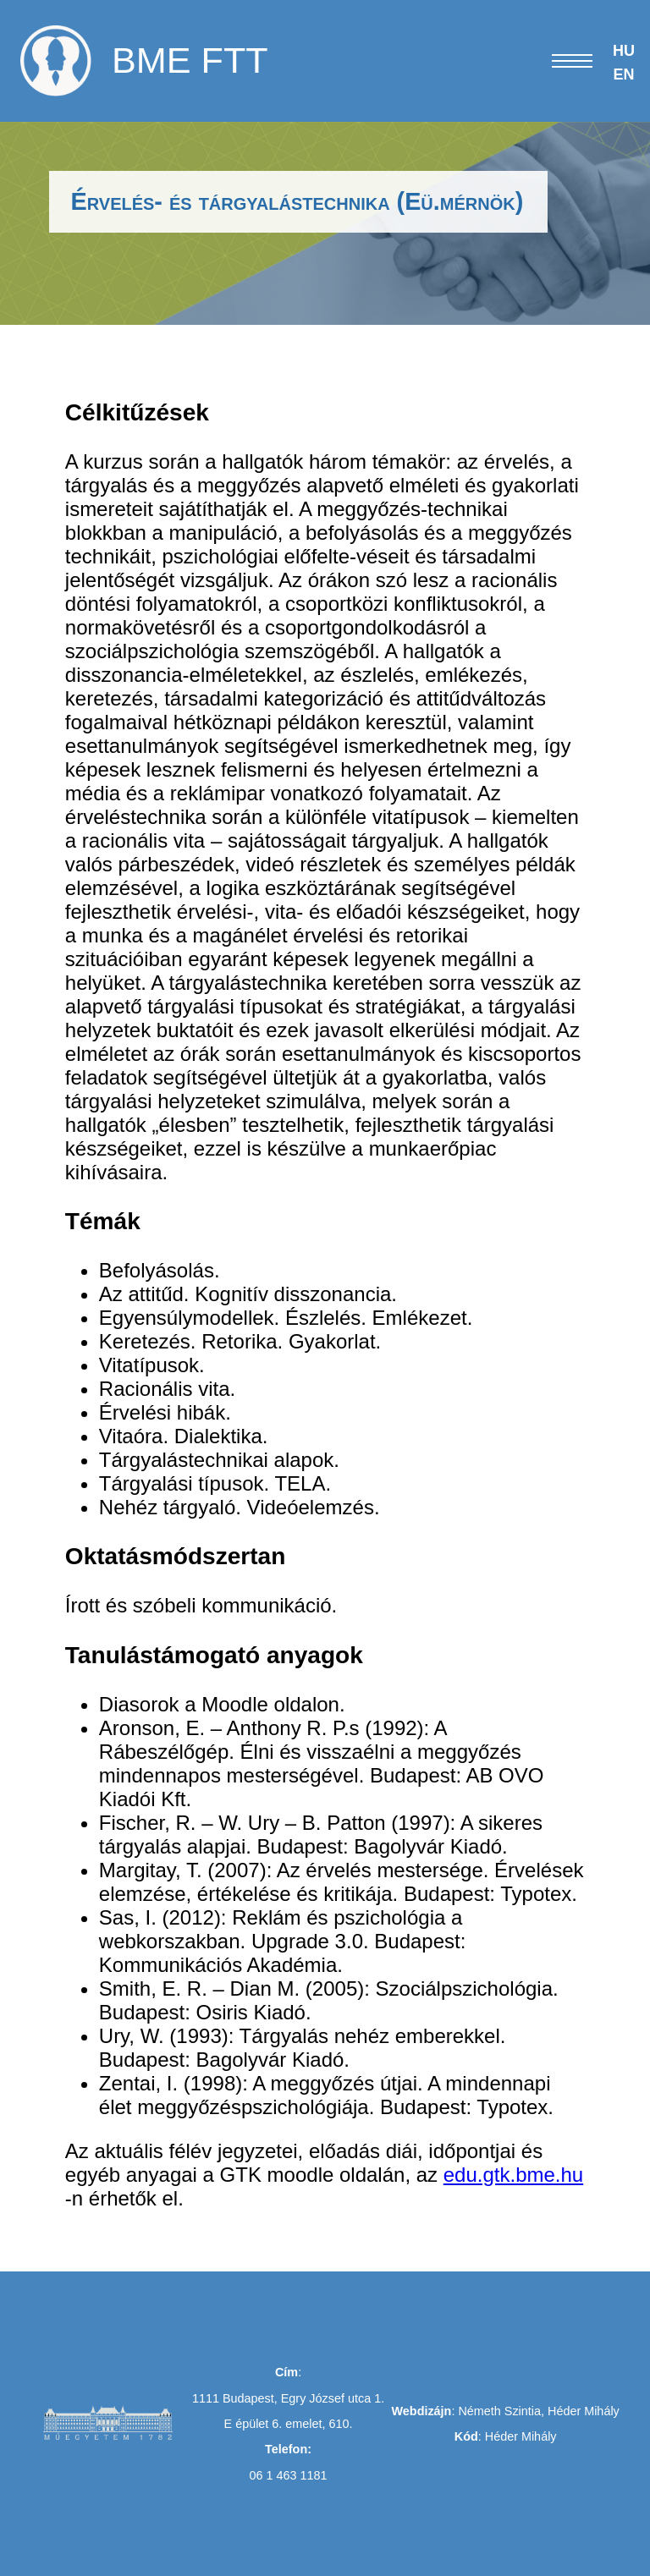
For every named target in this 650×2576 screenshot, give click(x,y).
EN (623, 74)
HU (624, 50)
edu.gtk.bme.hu (513, 2174)
